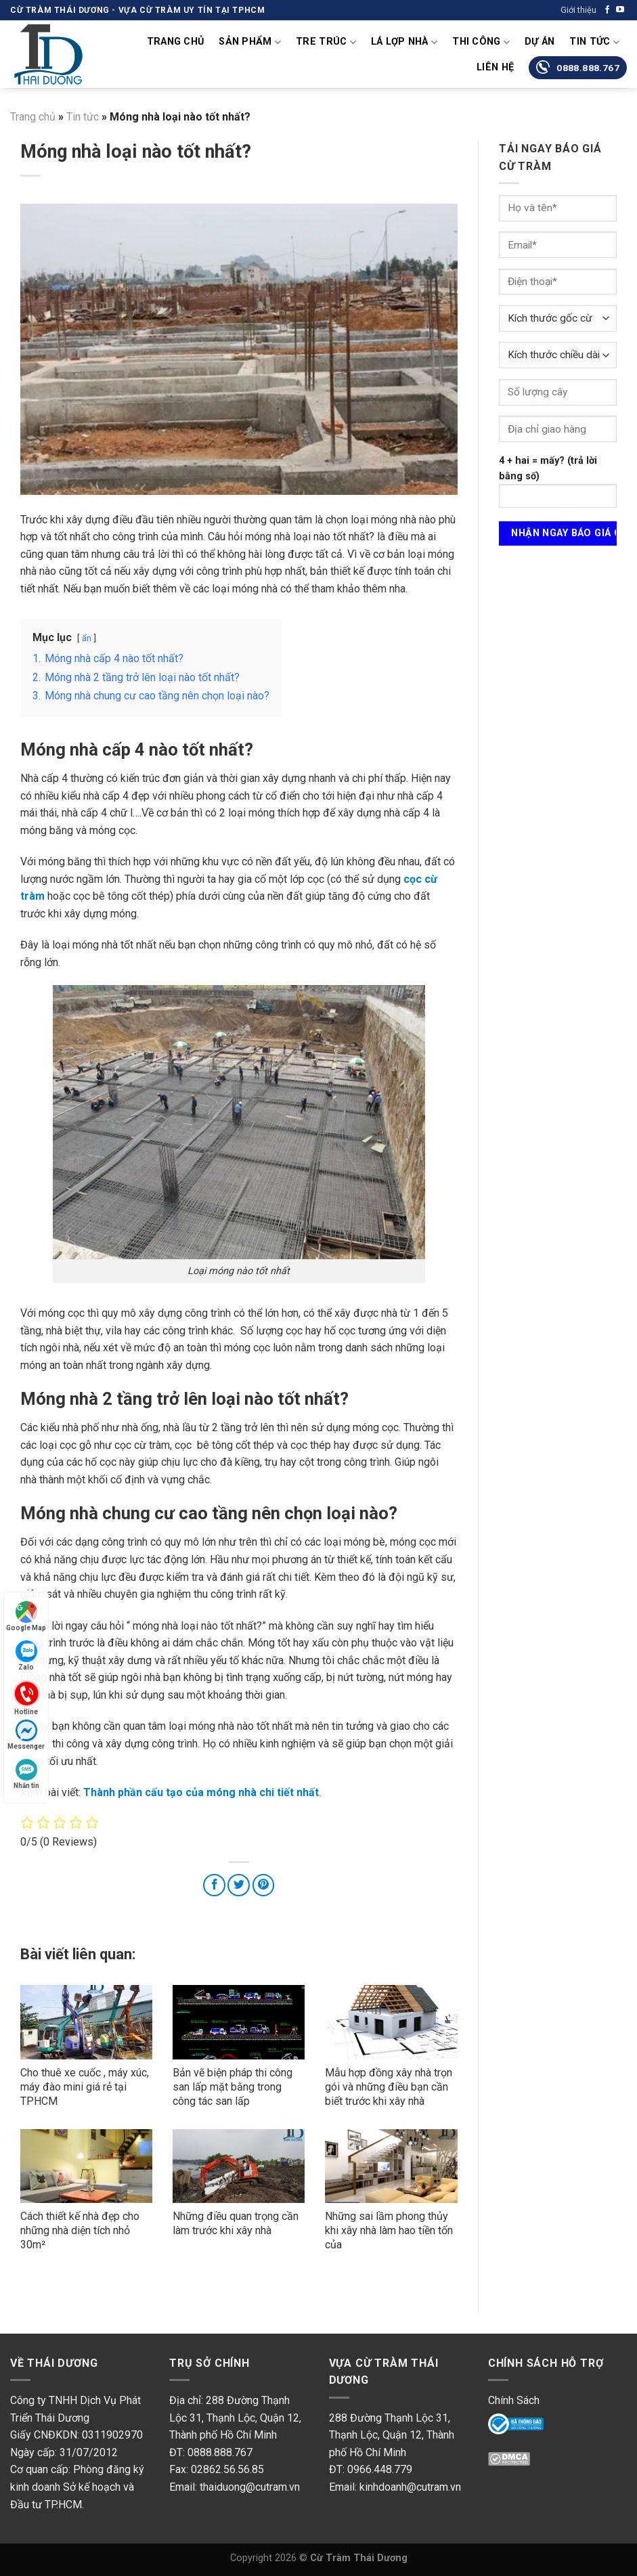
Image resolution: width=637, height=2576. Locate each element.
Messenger (26, 1735)
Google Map (26, 1616)
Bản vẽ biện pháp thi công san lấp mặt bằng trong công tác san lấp (232, 2087)
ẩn (86, 638)
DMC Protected (525, 2464)
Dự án (539, 41)
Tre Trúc (326, 42)
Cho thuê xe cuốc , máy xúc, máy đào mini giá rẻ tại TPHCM (84, 2087)
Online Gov (513, 2426)
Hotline (26, 1697)
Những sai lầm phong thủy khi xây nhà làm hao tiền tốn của (389, 2230)
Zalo (26, 1655)
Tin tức (594, 42)
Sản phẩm (250, 42)
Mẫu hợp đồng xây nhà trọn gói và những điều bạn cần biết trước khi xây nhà (388, 2087)
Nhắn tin (26, 1774)
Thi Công (481, 42)
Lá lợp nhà (404, 42)
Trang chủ (175, 41)
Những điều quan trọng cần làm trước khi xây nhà (236, 2223)
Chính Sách (514, 2400)
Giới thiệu (578, 10)
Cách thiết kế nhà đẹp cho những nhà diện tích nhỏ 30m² (79, 2230)
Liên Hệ (495, 67)
